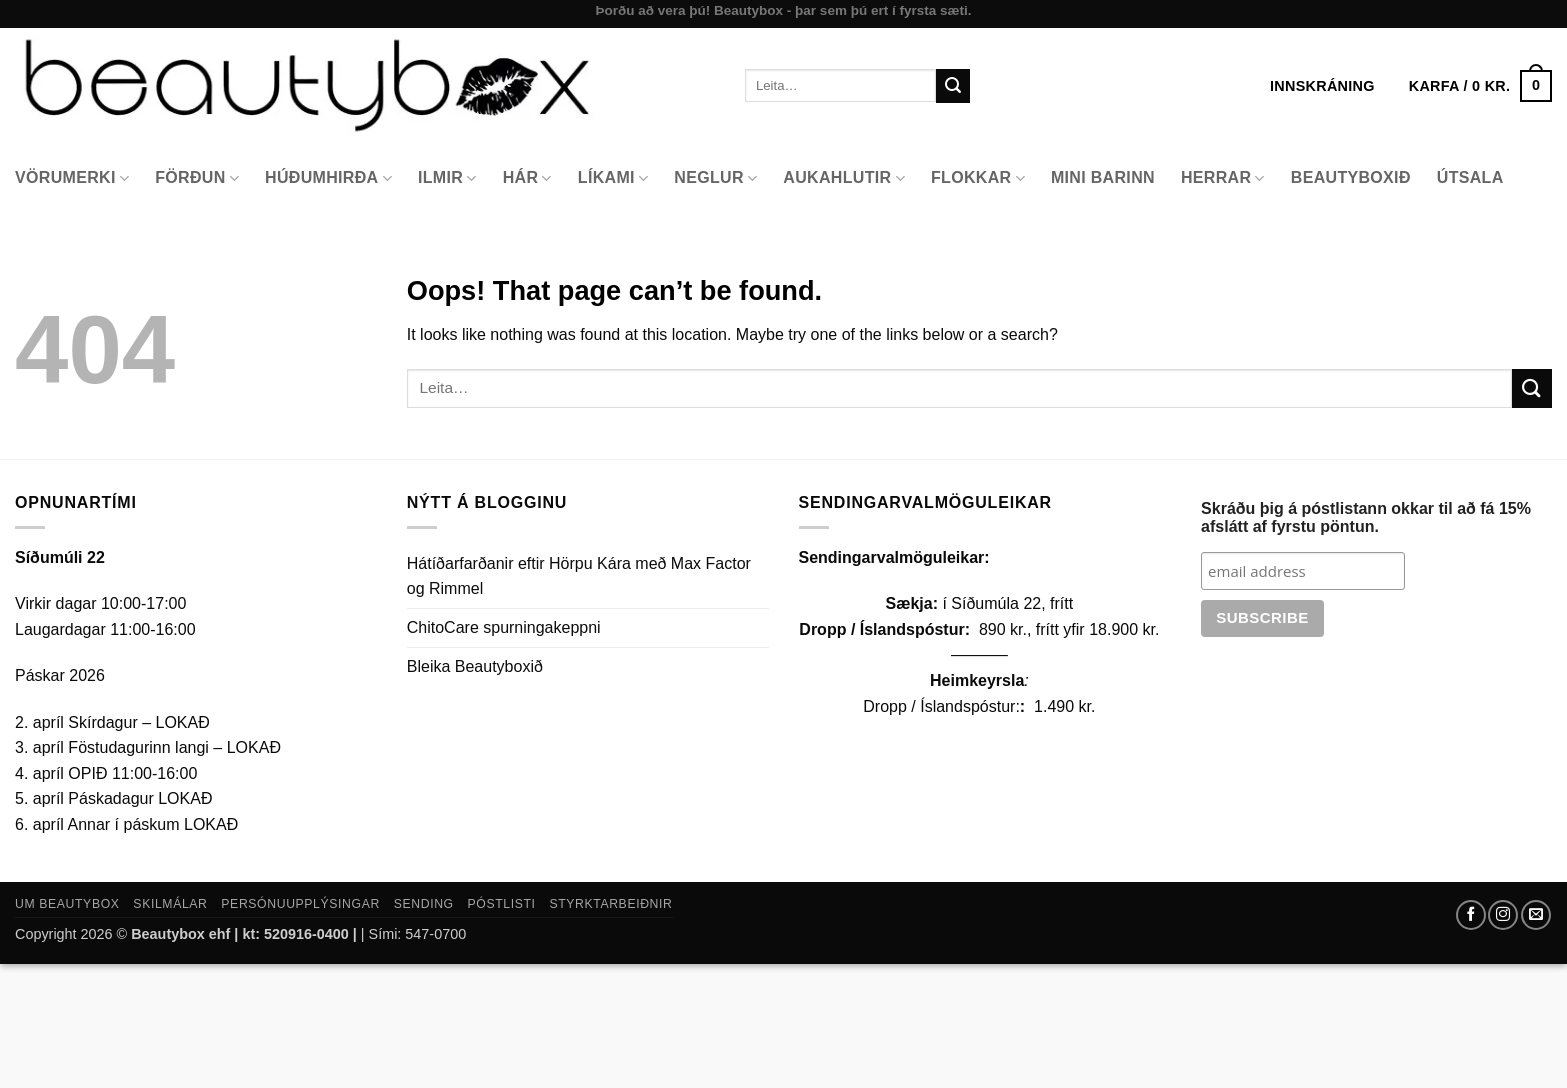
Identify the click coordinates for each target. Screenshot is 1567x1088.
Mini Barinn (1103, 177)
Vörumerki (72, 178)
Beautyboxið (1351, 177)
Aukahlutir (844, 178)
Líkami (613, 178)
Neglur (715, 178)
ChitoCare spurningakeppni (504, 627)
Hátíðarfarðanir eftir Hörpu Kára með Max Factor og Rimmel (579, 576)
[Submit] (953, 86)
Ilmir (447, 178)
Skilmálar (170, 904)
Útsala (1470, 177)
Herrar (1223, 178)
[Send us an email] (1536, 915)
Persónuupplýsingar (300, 904)
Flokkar (978, 178)
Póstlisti (502, 904)
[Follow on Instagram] (1503, 915)
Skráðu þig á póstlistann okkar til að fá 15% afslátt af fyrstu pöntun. (1366, 517)
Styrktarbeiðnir (610, 904)
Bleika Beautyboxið (475, 666)
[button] (1480, 86)
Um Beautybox (67, 904)
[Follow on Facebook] (1471, 915)
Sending (424, 904)
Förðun (197, 178)
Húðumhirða (328, 178)
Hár (527, 178)
